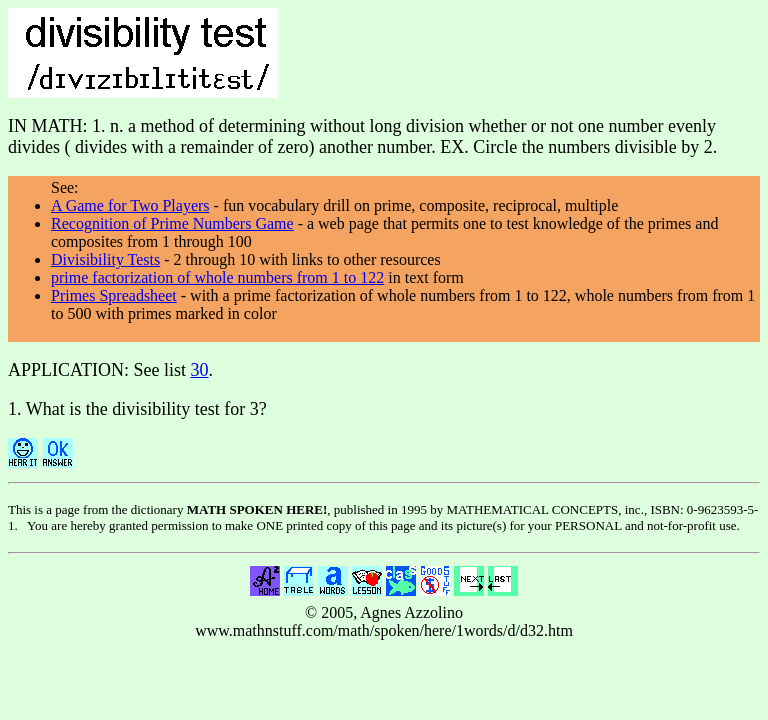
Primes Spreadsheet (114, 295)
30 (200, 370)
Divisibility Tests (105, 259)
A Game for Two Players (130, 205)
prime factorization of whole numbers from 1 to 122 (217, 277)
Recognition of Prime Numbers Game (172, 223)
